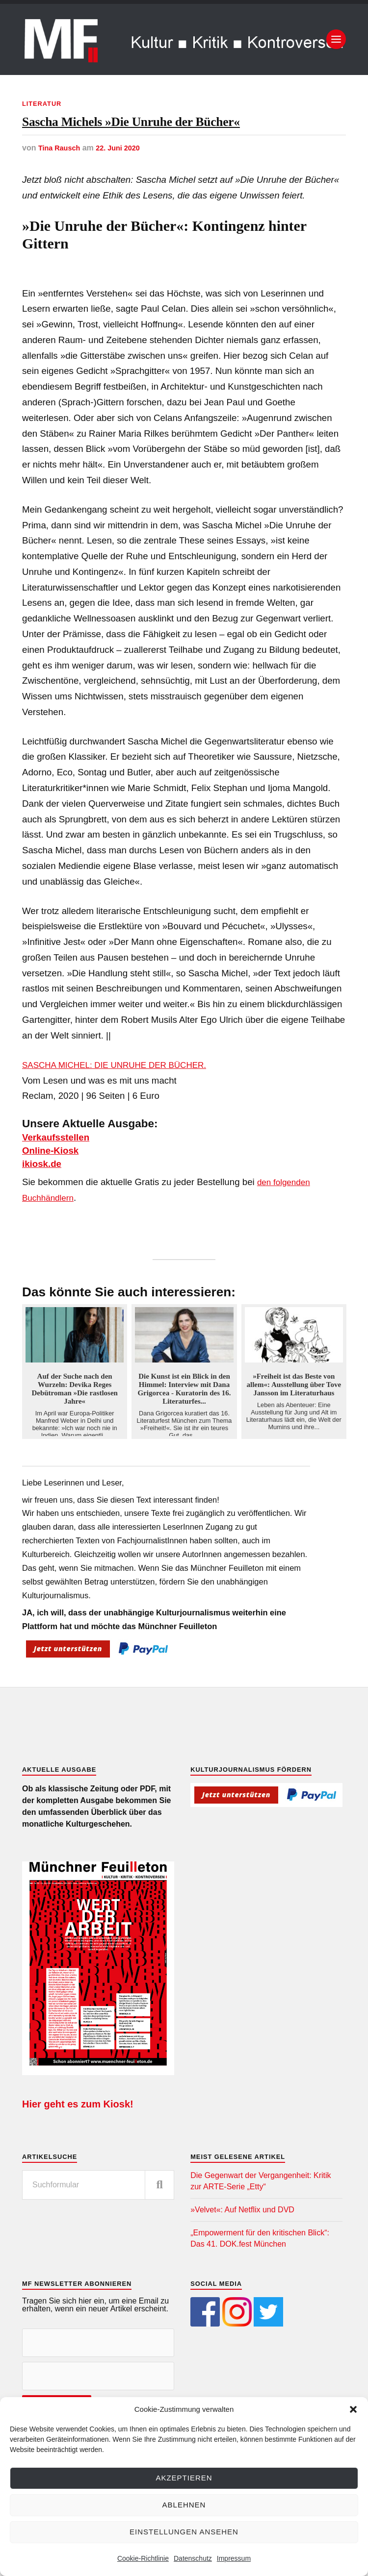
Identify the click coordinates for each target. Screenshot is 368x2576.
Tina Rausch (61, 188)
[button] (353, 2409)
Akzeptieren (184, 2478)
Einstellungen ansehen (184, 2531)
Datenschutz (193, 2558)
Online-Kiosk (56, 1190)
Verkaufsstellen (62, 1176)
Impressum (234, 2558)
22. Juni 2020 (125, 188)
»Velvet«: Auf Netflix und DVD (242, 2249)
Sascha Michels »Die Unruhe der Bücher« (164, 141)
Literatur (44, 103)
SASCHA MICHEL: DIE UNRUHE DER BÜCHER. (123, 1104)
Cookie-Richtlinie (143, 2558)
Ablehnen (184, 2505)
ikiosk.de (45, 1203)
